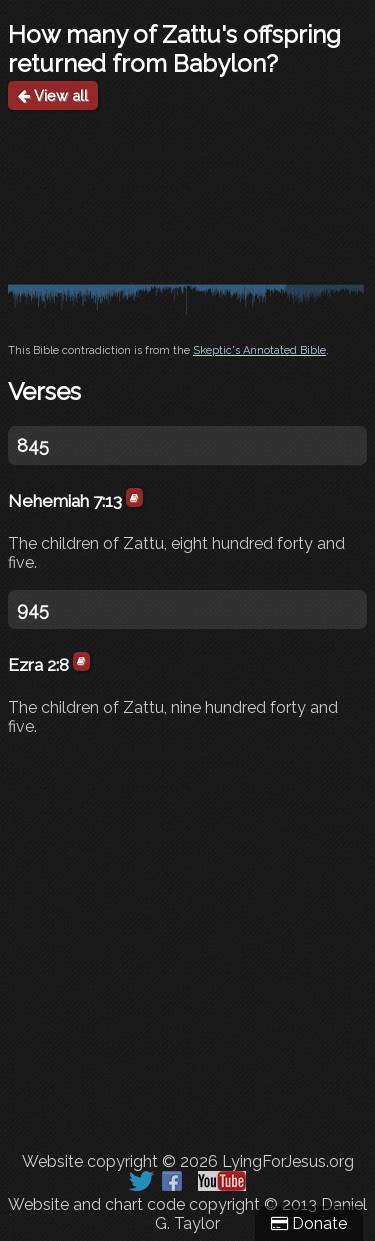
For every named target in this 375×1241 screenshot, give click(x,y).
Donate (309, 1223)
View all (53, 95)
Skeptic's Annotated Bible (259, 350)
